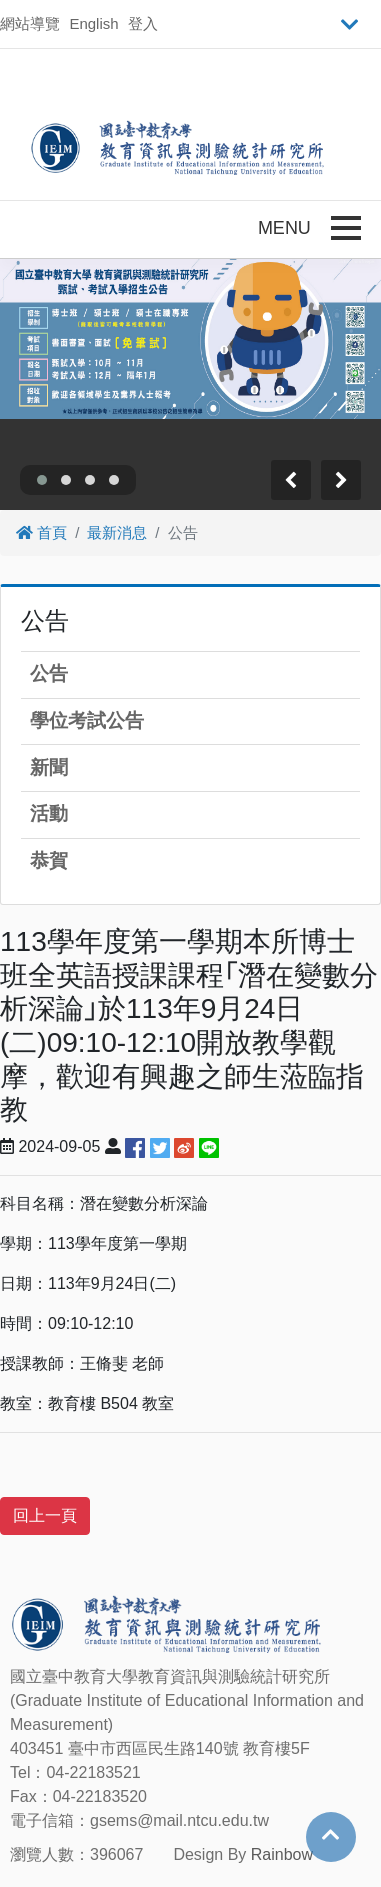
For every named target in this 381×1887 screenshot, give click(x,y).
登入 (143, 23)
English (93, 23)
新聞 (49, 767)
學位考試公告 (87, 720)
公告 (49, 673)
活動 (49, 813)
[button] (42, 480)
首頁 (41, 532)
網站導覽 (30, 23)
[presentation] (291, 480)
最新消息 (117, 532)
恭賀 (49, 860)
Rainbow (282, 1854)
